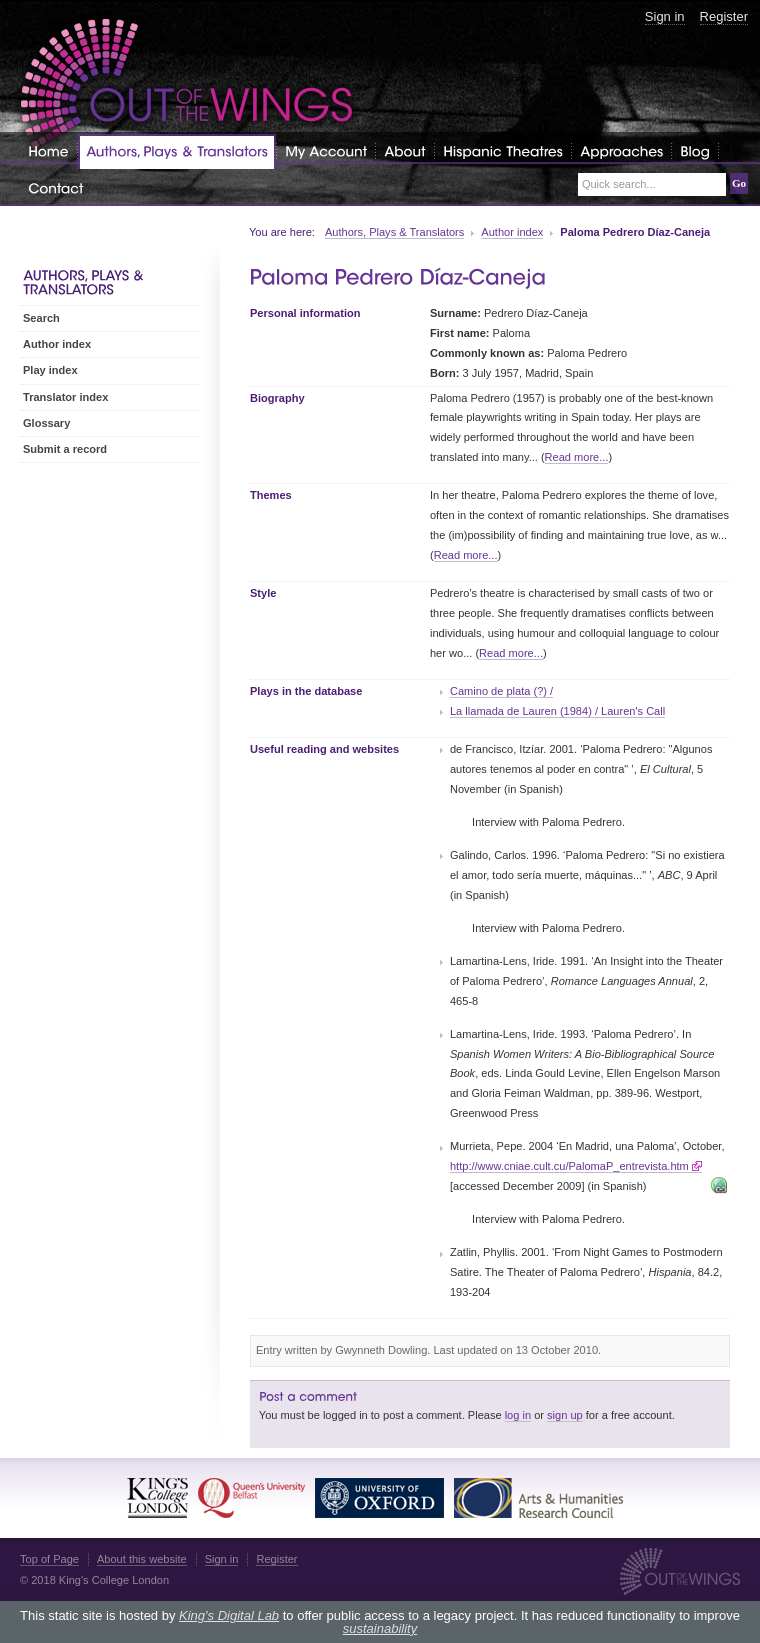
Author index (512, 232)
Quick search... (619, 184)
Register (724, 16)
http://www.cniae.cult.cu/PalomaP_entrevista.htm (569, 1166)
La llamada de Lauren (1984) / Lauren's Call (557, 711)
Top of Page (49, 1559)
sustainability (380, 1628)
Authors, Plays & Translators (394, 232)
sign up (565, 1415)
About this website (142, 1559)
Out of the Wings (187, 84)
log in (518, 1415)
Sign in (665, 16)
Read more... (577, 457)
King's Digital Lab (229, 1615)
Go (739, 183)
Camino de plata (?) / (501, 691)
